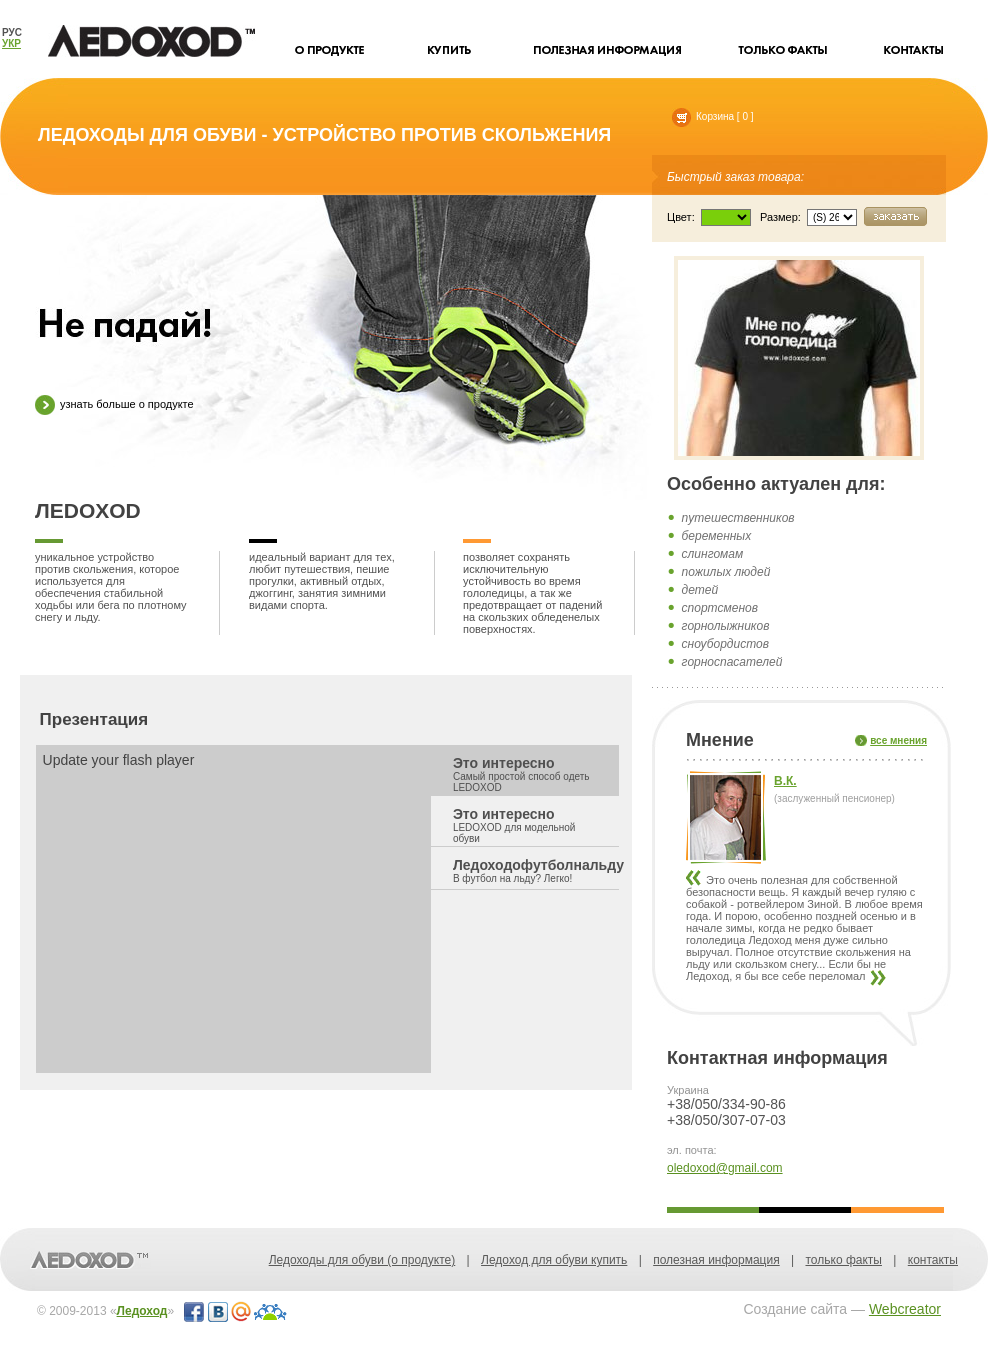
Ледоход (142, 1311)
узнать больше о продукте (114, 405)
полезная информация (716, 1260)
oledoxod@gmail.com (725, 1168)
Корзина (703, 116)
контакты (933, 1260)
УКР (11, 43)
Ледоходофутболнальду (536, 870)
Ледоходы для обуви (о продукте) (362, 1260)
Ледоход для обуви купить (554, 1260)
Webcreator (905, 1309)
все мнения (898, 740)
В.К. (785, 781)
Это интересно (524, 774)
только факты (843, 1260)
